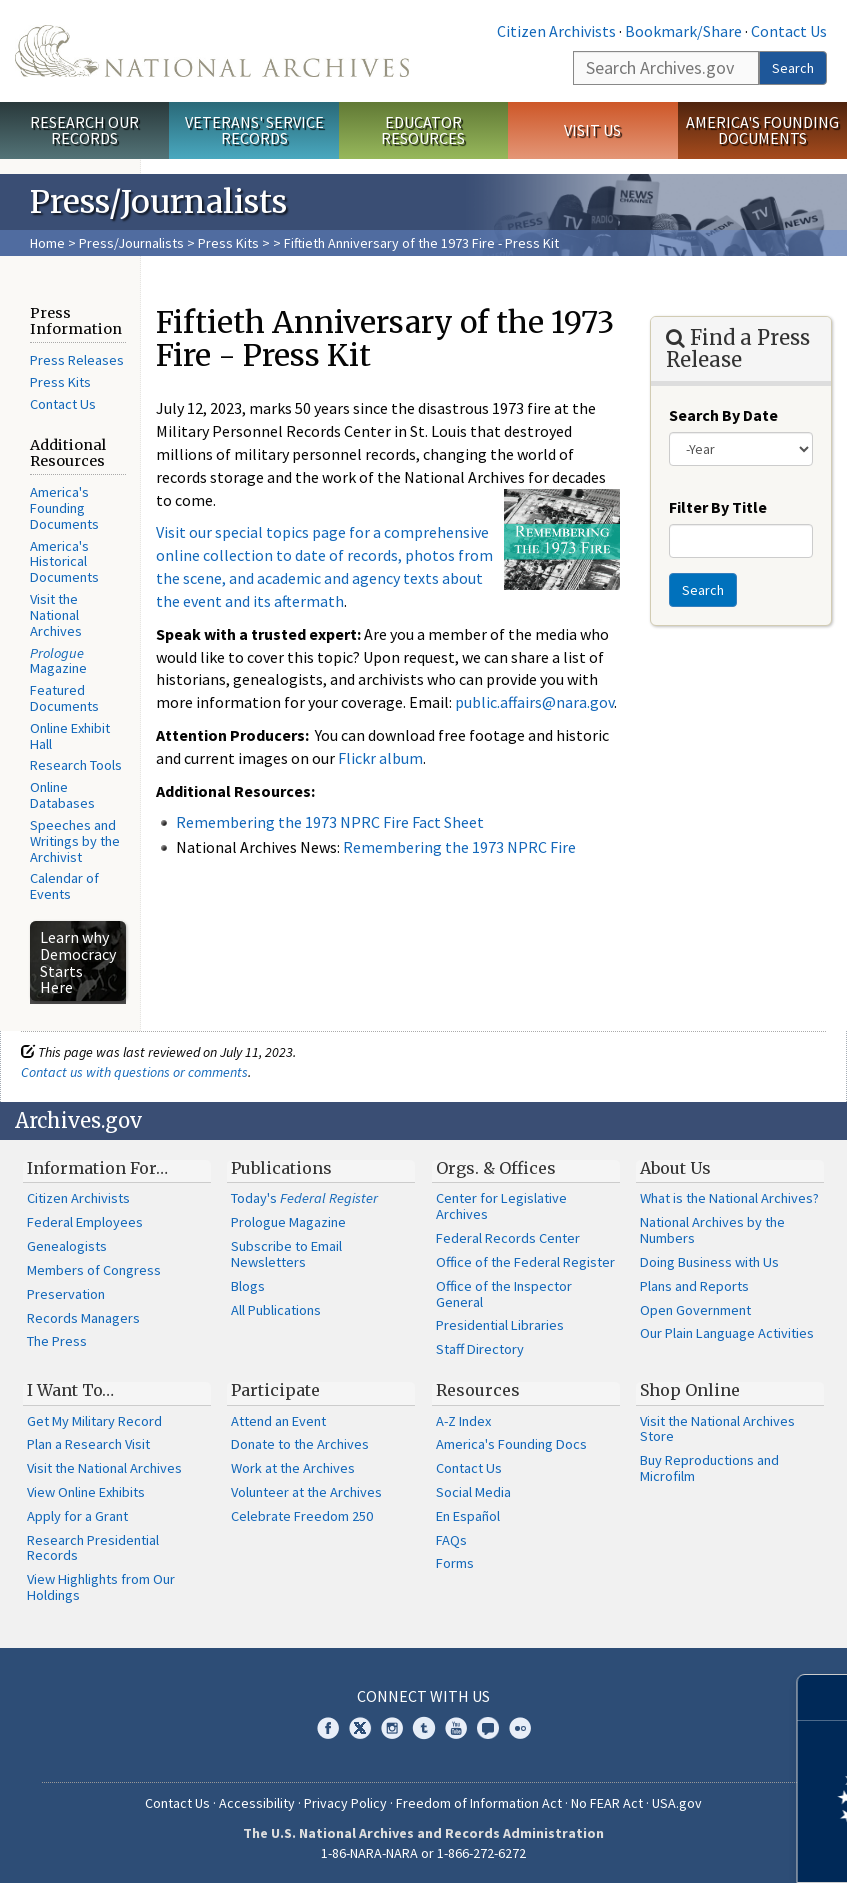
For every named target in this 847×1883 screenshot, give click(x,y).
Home (47, 243)
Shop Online (690, 1390)
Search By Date (723, 415)
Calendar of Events (64, 886)
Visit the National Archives (56, 615)
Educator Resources (423, 130)
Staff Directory (480, 1349)
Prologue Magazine (288, 1222)
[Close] (823, 1697)
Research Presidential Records (93, 1548)
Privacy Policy (345, 1803)
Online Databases (62, 795)
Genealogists (67, 1246)
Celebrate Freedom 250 (302, 1516)
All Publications (276, 1310)
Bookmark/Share (683, 31)
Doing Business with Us (709, 1262)
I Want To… (70, 1390)
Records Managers (83, 1318)
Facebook (328, 1728)
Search (793, 68)
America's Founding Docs (511, 1444)
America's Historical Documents (64, 562)
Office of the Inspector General (504, 1294)
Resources (478, 1390)
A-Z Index (463, 1421)
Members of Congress (94, 1270)
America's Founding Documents (762, 130)
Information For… (97, 1168)
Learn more (669, 1847)
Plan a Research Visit (88, 1444)
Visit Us (592, 130)
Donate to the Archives (300, 1444)
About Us (675, 1168)
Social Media (473, 1492)
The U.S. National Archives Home (212, 51)
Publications (281, 1168)
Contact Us (789, 31)
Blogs (248, 1286)
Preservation (66, 1294)
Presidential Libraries (500, 1325)
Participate (275, 1390)
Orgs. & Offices (496, 1168)
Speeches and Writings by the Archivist (75, 841)
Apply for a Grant (77, 1516)
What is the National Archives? (729, 1198)
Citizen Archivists (556, 31)
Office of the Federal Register (525, 1262)
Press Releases (77, 360)
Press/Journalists (131, 243)
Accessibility (257, 1803)
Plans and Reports (694, 1286)
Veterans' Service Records (254, 130)
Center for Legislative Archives (501, 1206)
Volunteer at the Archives (306, 1492)
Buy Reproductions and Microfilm (709, 1468)
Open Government (695, 1310)
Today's (304, 1198)
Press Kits (228, 243)
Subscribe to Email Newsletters (286, 1254)
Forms (455, 1563)
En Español (468, 1516)
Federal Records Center (508, 1238)
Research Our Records (84, 130)
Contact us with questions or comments (134, 1072)
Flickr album (380, 758)
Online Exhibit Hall (70, 736)
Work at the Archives (293, 1468)
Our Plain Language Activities (727, 1333)
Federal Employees (85, 1222)
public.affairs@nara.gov (534, 702)
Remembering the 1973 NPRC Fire (459, 847)
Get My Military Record (94, 1421)
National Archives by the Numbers (712, 1230)
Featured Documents (64, 698)
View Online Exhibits (86, 1492)
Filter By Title (718, 507)
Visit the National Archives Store (717, 1429)
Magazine (58, 661)
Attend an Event (278, 1421)
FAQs (451, 1540)
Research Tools (76, 765)
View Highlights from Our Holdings (101, 1587)
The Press (57, 1341)
